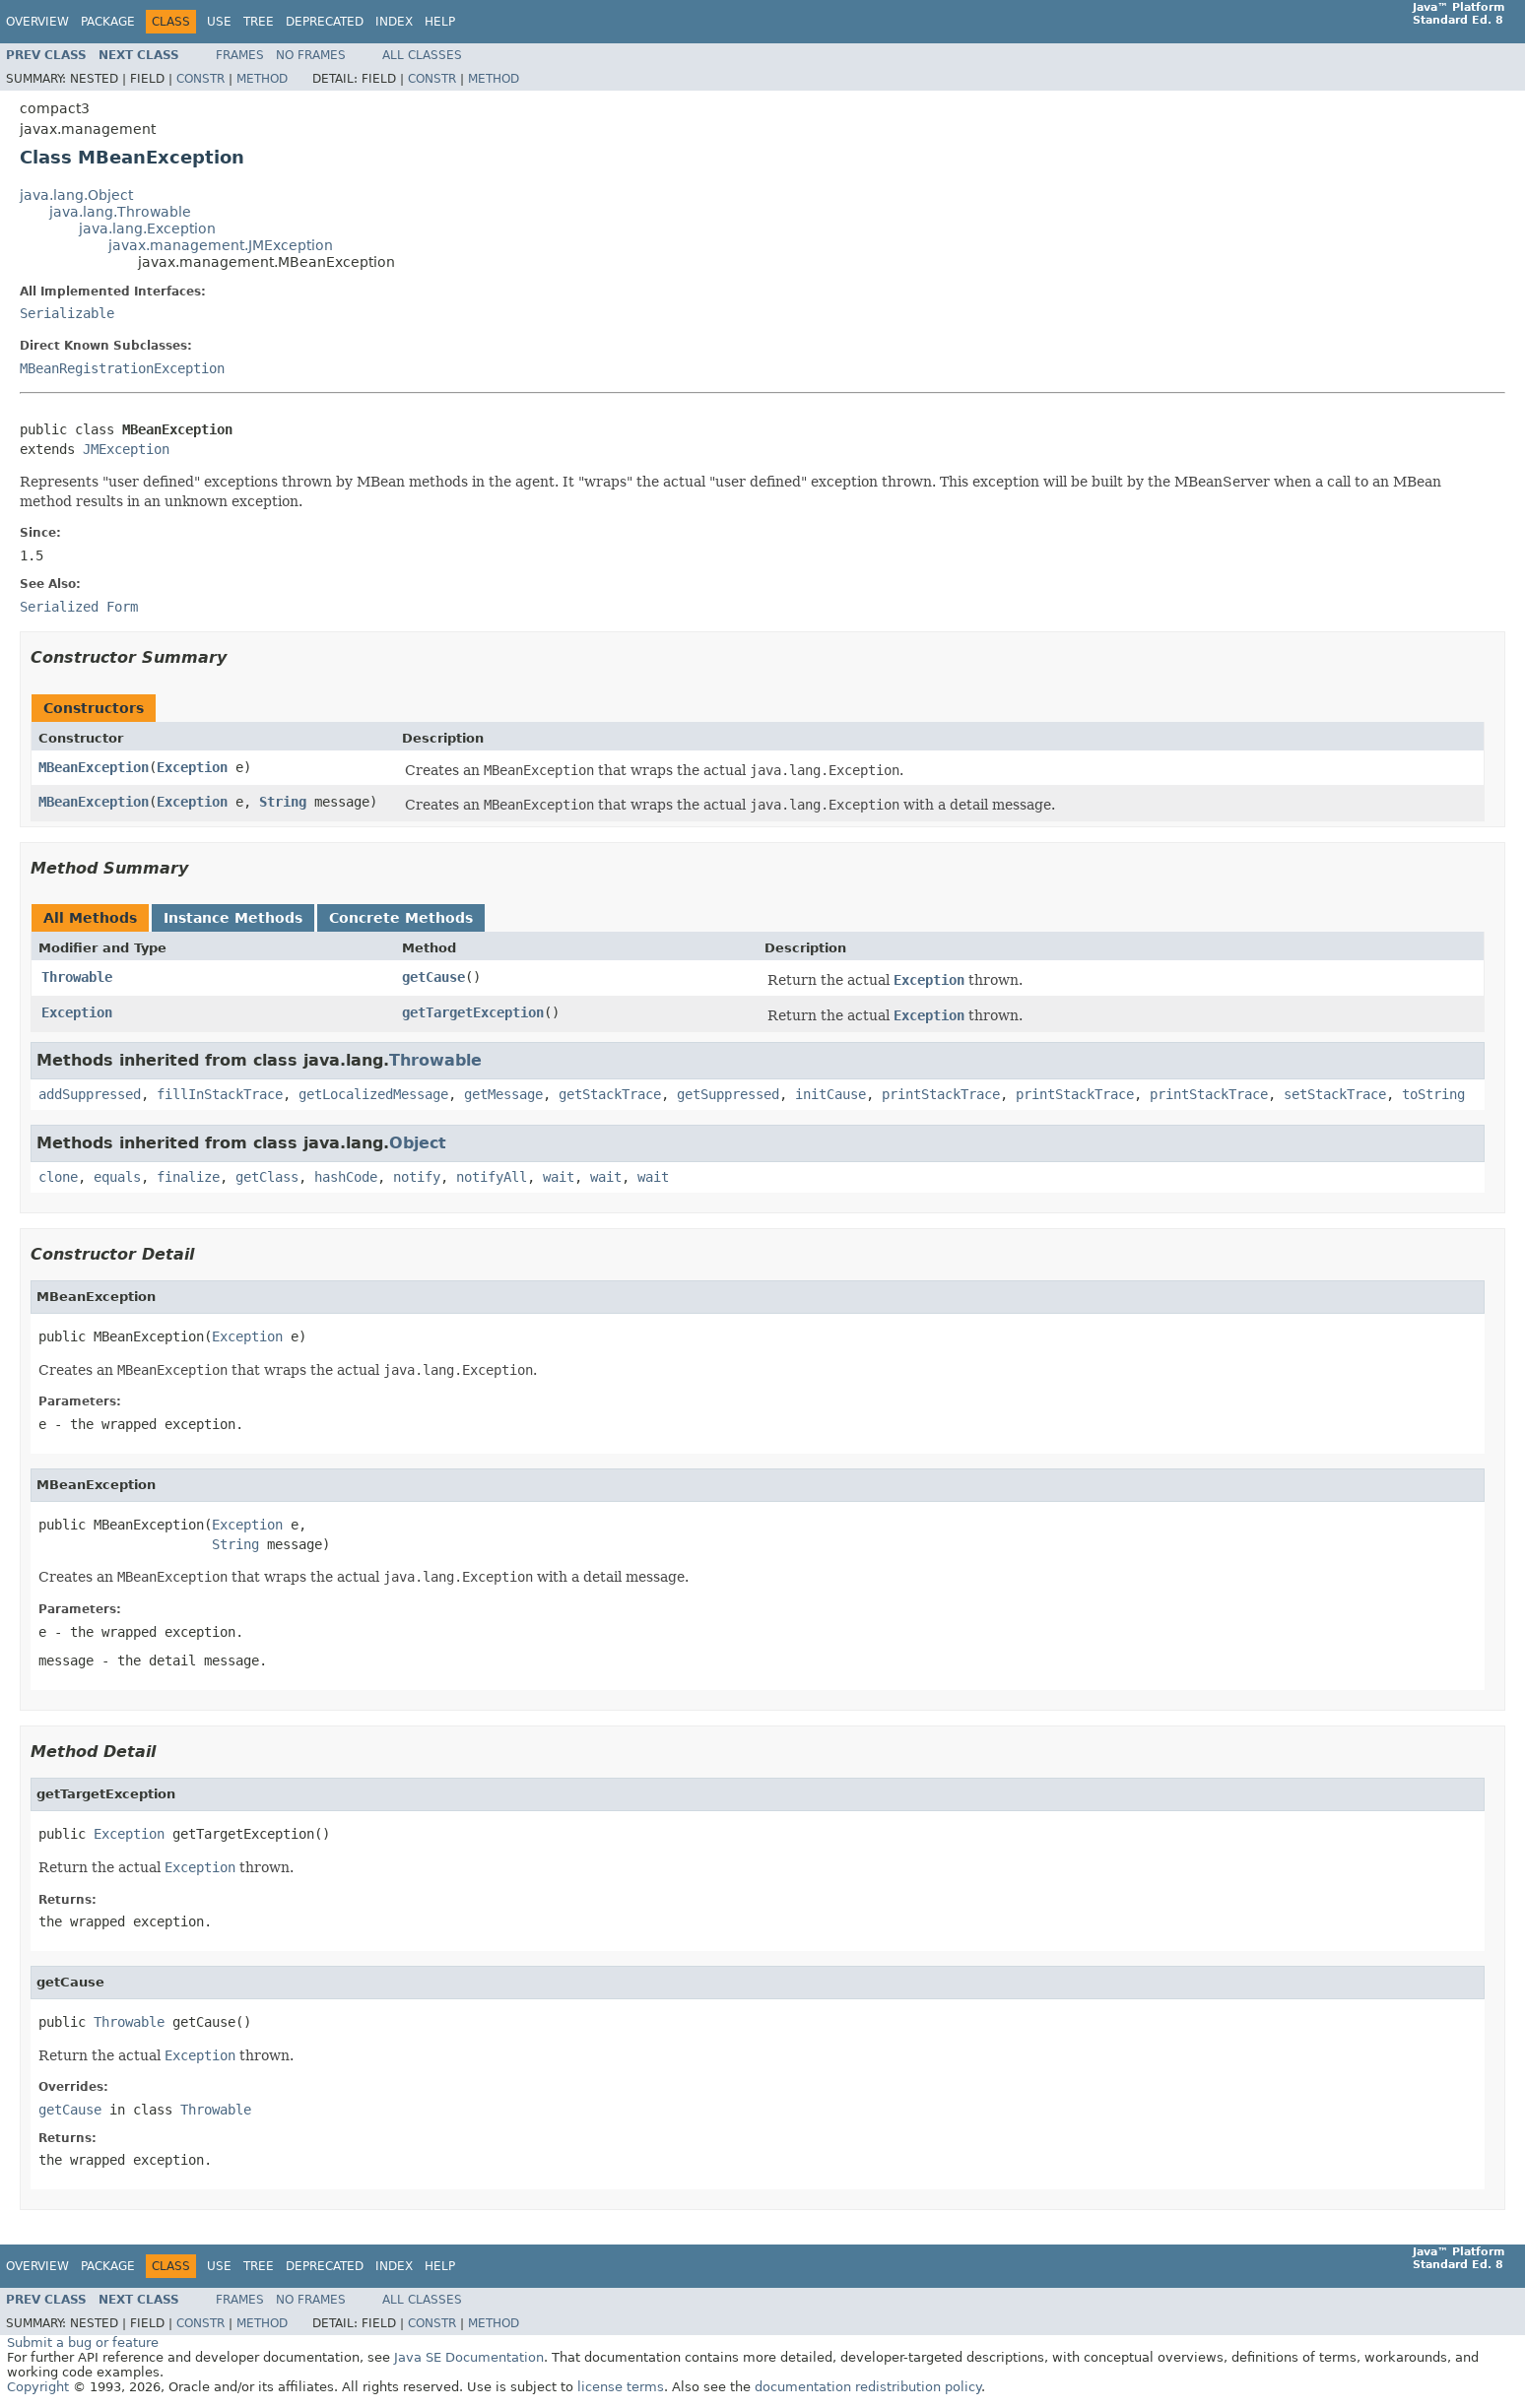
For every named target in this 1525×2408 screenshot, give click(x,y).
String (282, 802)
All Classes (422, 55)
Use (219, 22)
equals (117, 1177)
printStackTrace (941, 1094)
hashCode (345, 1177)
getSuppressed (728, 1094)
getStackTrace (610, 1094)
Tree (258, 22)
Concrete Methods (401, 918)
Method (262, 79)
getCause (433, 977)
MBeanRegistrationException (122, 368)
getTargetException (473, 1012)
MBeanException (93, 767)
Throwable (76, 977)
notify (416, 1177)
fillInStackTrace (220, 1094)
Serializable (67, 313)
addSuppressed (89, 1094)
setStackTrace (1335, 1094)
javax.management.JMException (220, 245)
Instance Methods (233, 918)
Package (108, 22)
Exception (192, 767)
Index (394, 22)
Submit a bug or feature (83, 2342)
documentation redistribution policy (868, 2386)
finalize (188, 1177)
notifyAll (491, 1177)
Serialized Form (79, 607)
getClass (266, 1177)
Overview (37, 22)
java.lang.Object (76, 195)
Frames (240, 55)
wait (558, 1177)
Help (440, 22)
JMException (126, 449)
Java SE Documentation (469, 2357)
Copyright (38, 2386)
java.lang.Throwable (120, 212)
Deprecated (325, 22)
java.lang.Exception (147, 228)
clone (58, 1177)
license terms (620, 2386)
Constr (200, 79)
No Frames (311, 55)
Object (417, 1143)
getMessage (503, 1094)
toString (1433, 1094)
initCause (830, 1094)
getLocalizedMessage (373, 1094)
